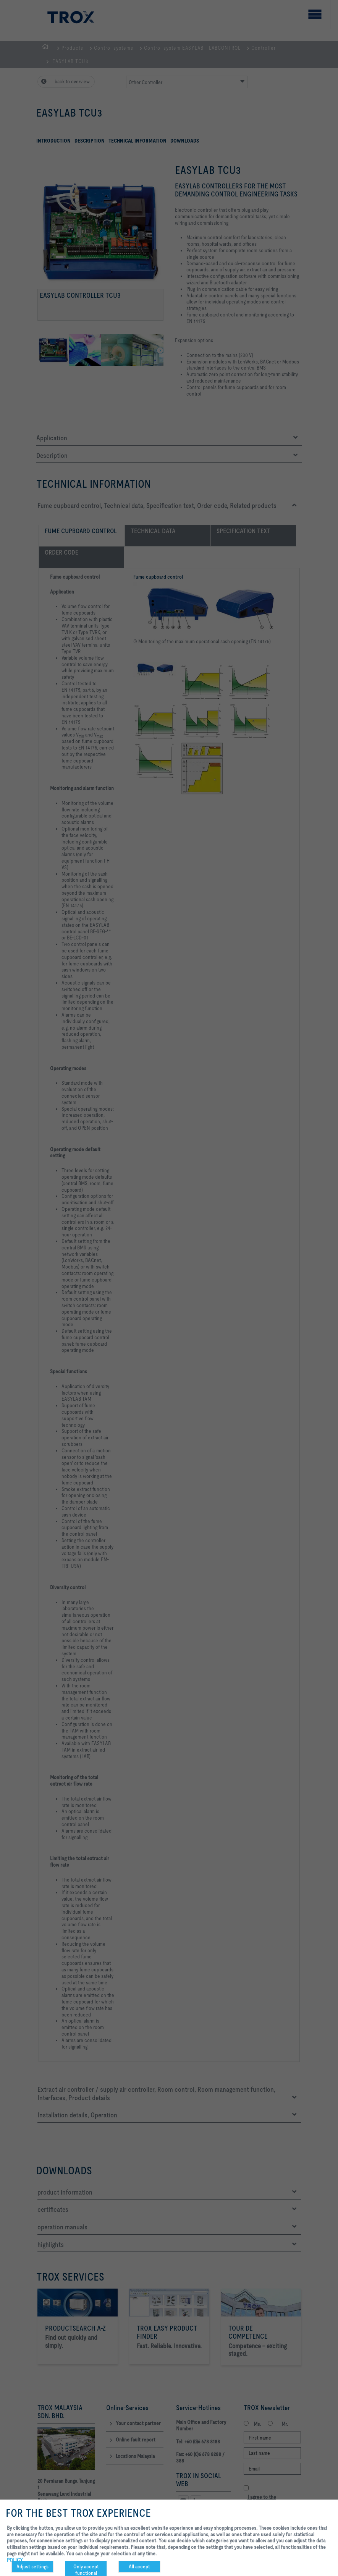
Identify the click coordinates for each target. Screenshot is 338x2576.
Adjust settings (32, 2566)
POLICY (15, 2560)
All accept (139, 2566)
